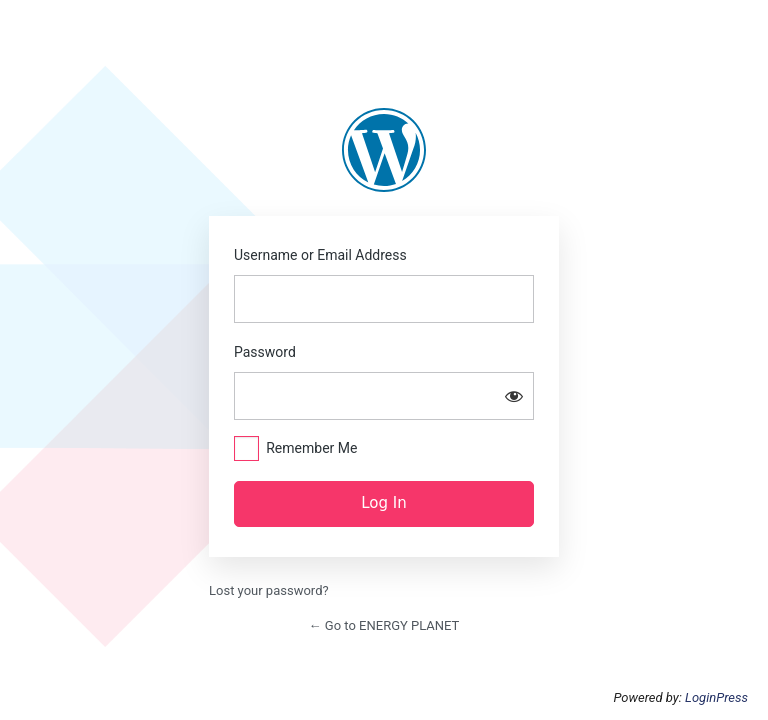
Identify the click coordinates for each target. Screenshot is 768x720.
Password (265, 352)
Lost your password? (269, 590)
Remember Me (311, 448)
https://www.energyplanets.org (384, 150)
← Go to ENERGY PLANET (384, 625)
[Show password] (514, 396)
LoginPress (716, 697)
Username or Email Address (320, 255)
